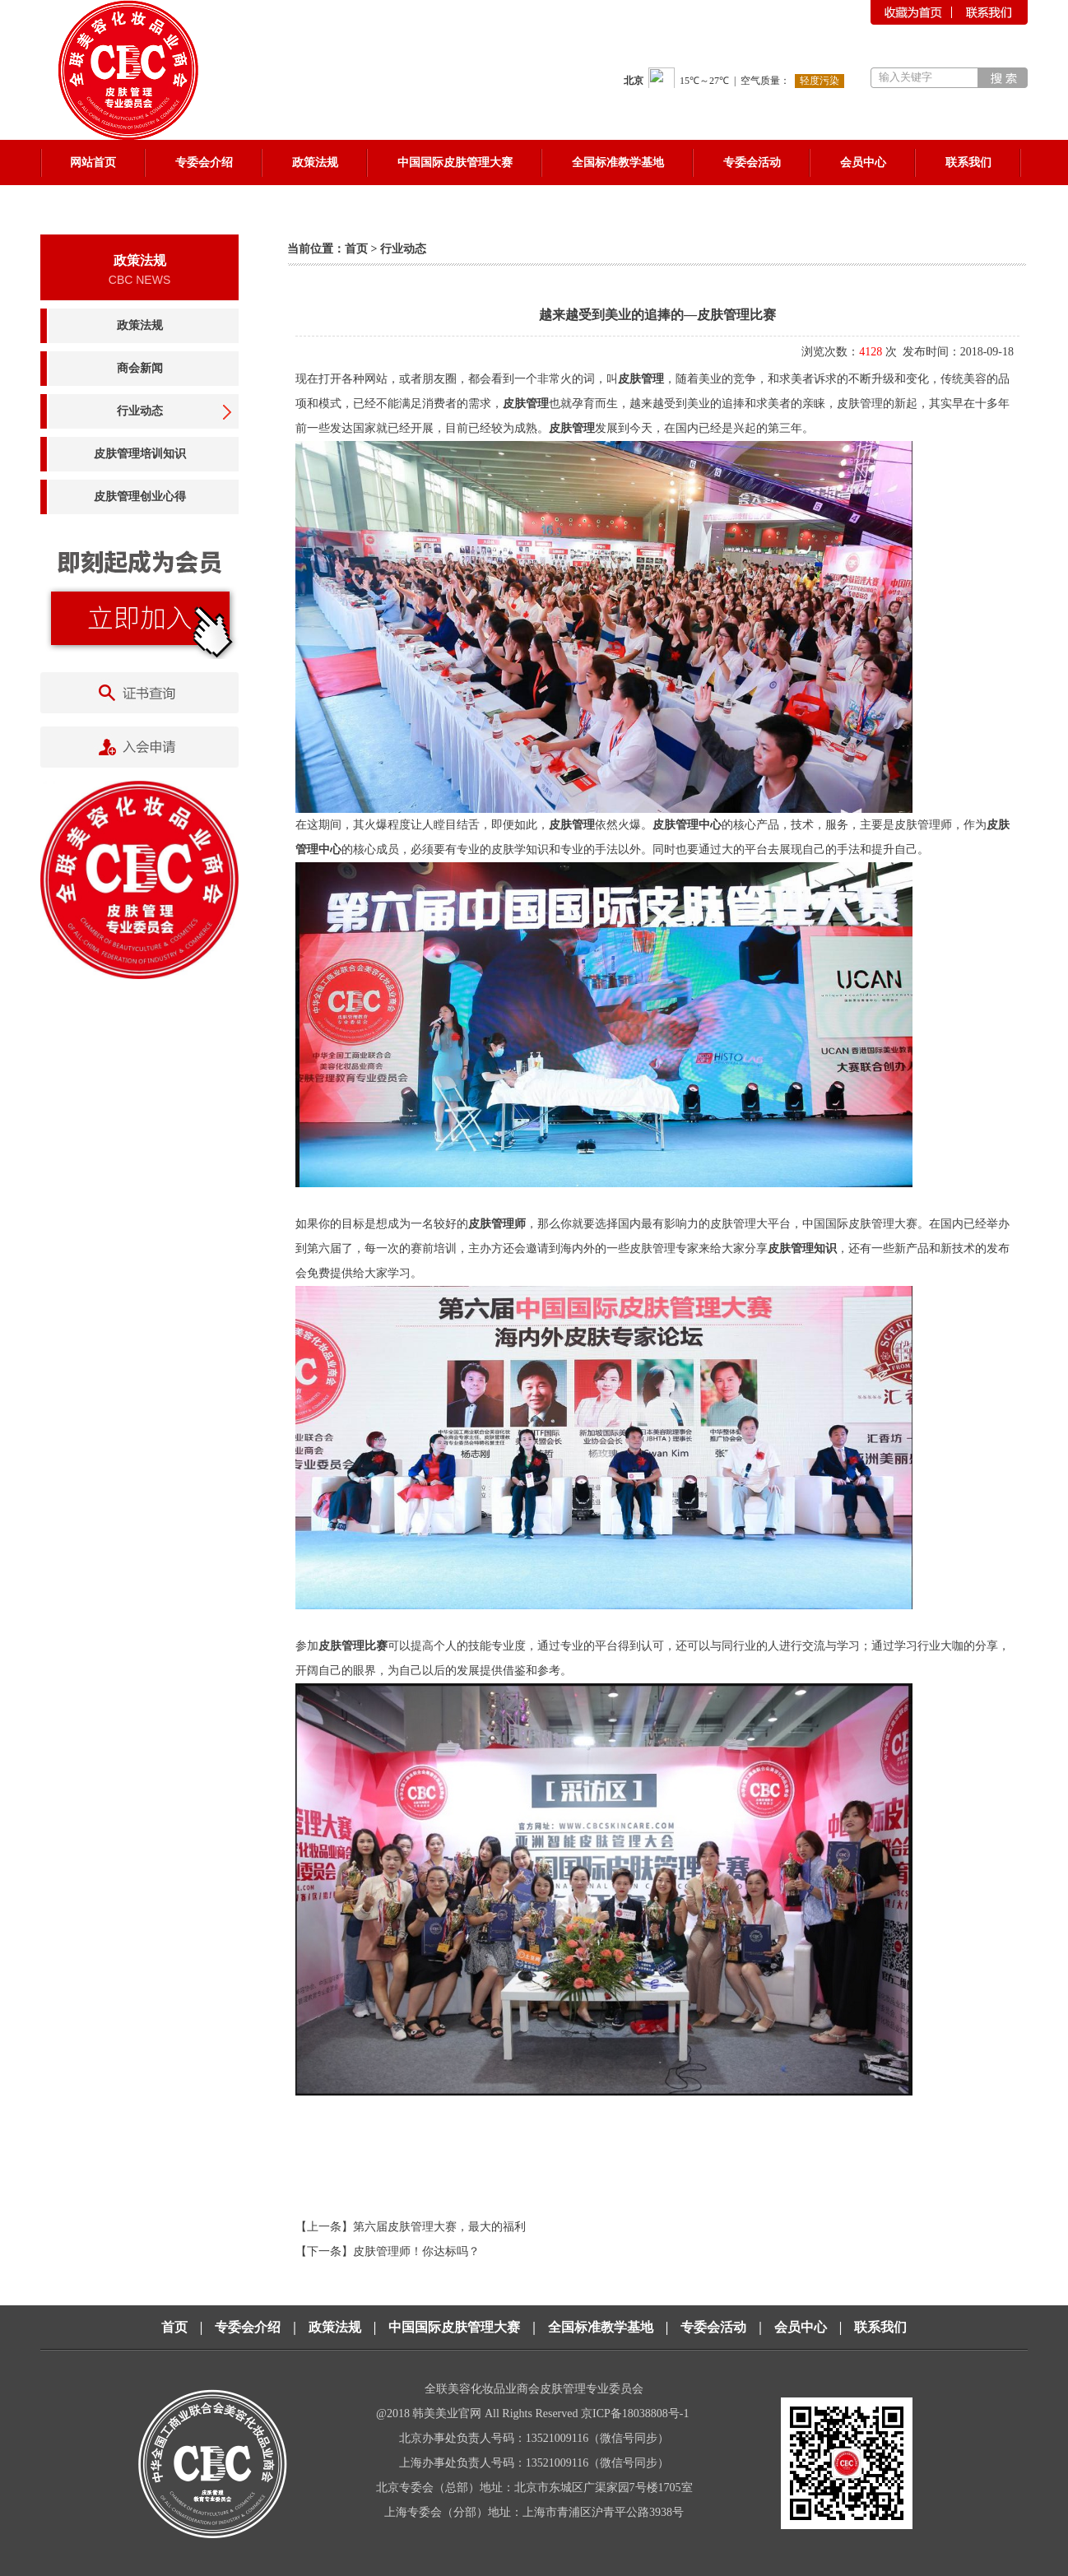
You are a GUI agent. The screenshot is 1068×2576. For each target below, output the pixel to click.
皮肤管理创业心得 (140, 496)
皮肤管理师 (923, 825)
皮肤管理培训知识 (140, 454)
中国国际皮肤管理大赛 (454, 2327)
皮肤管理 (641, 379)
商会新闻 (140, 368)
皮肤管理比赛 (353, 1646)
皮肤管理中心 (687, 825)
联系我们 (880, 2327)
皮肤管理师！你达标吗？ (416, 2251)
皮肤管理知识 (802, 1248)
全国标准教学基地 (600, 2327)
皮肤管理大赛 (882, 1224)
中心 (329, 849)
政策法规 (140, 325)
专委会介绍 (248, 2327)
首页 (356, 249)
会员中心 (800, 2327)
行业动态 (140, 411)
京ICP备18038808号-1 (636, 2413)
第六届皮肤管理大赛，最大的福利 (439, 2227)
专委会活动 (713, 2327)
